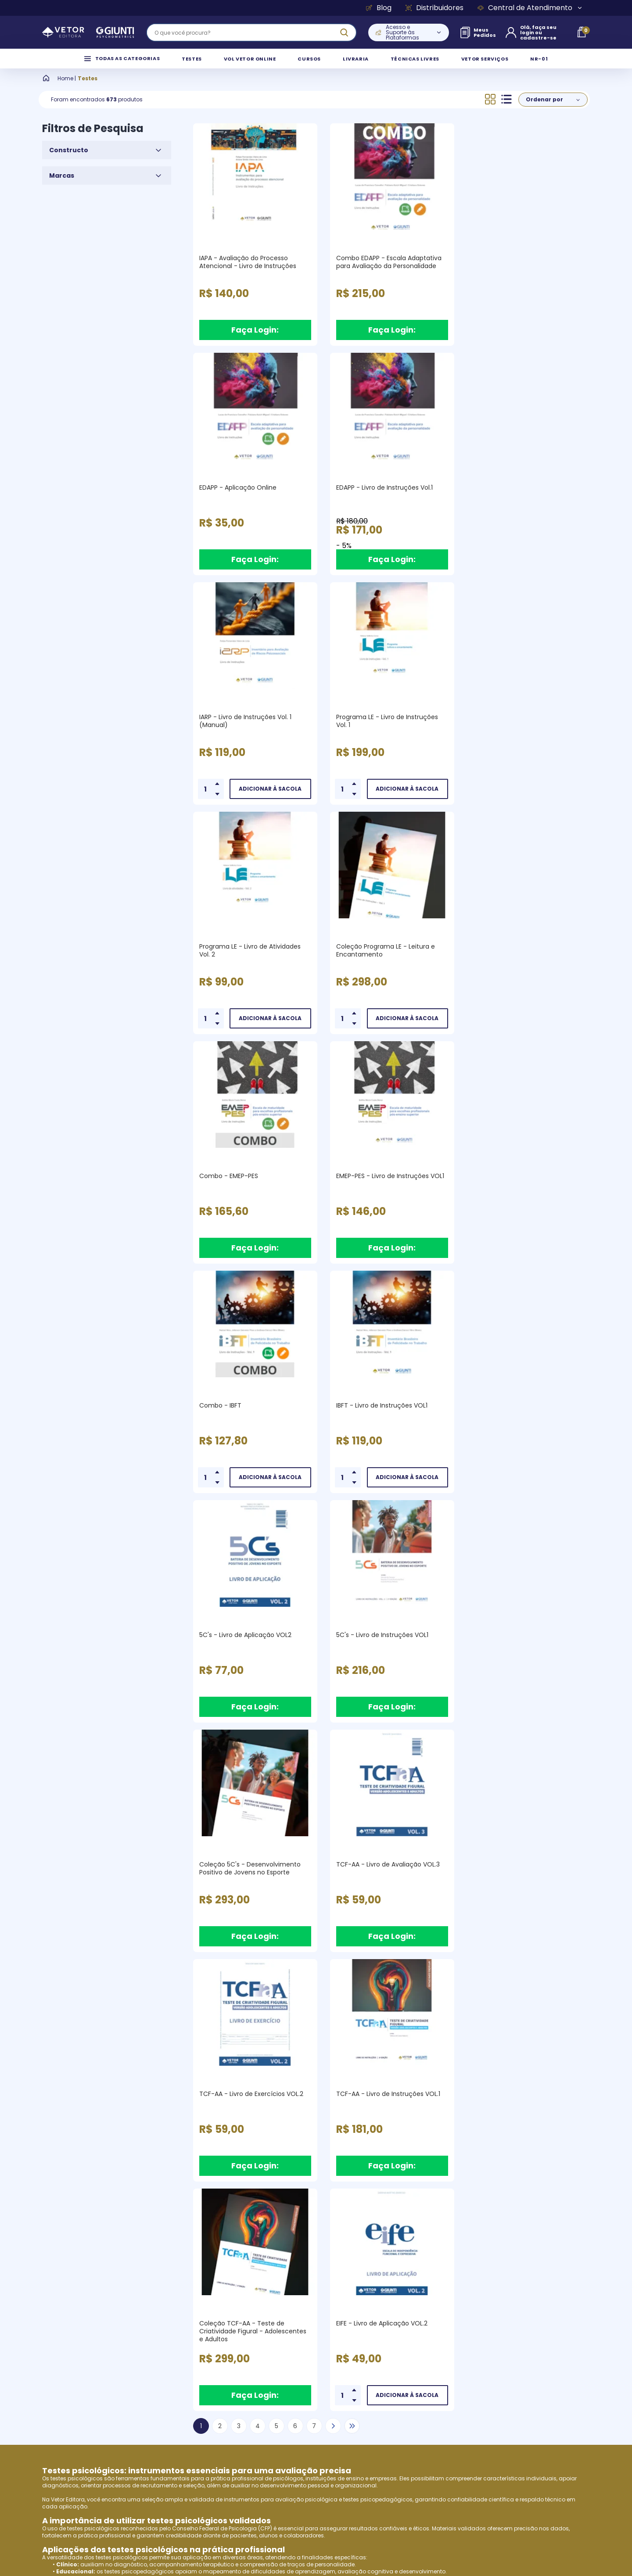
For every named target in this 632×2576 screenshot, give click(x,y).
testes (124, 2171)
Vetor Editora (68, 1820)
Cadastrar (554, 2254)
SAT (47, 1977)
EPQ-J (49, 1963)
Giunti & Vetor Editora (98, 2359)
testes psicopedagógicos (378, 1820)
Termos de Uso (220, 2345)
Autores (74, 2432)
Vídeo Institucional (93, 2374)
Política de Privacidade (233, 2359)
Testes (87, 87)
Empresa (76, 2345)
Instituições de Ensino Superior (113, 2446)
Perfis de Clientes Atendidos (108, 2417)
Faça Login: (255, 338)
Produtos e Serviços (94, 2403)
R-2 (47, 2013)
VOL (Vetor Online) (306, 2100)
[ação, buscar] (344, 32)
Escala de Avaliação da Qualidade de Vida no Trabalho (118, 2049)
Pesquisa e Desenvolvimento (109, 2388)
